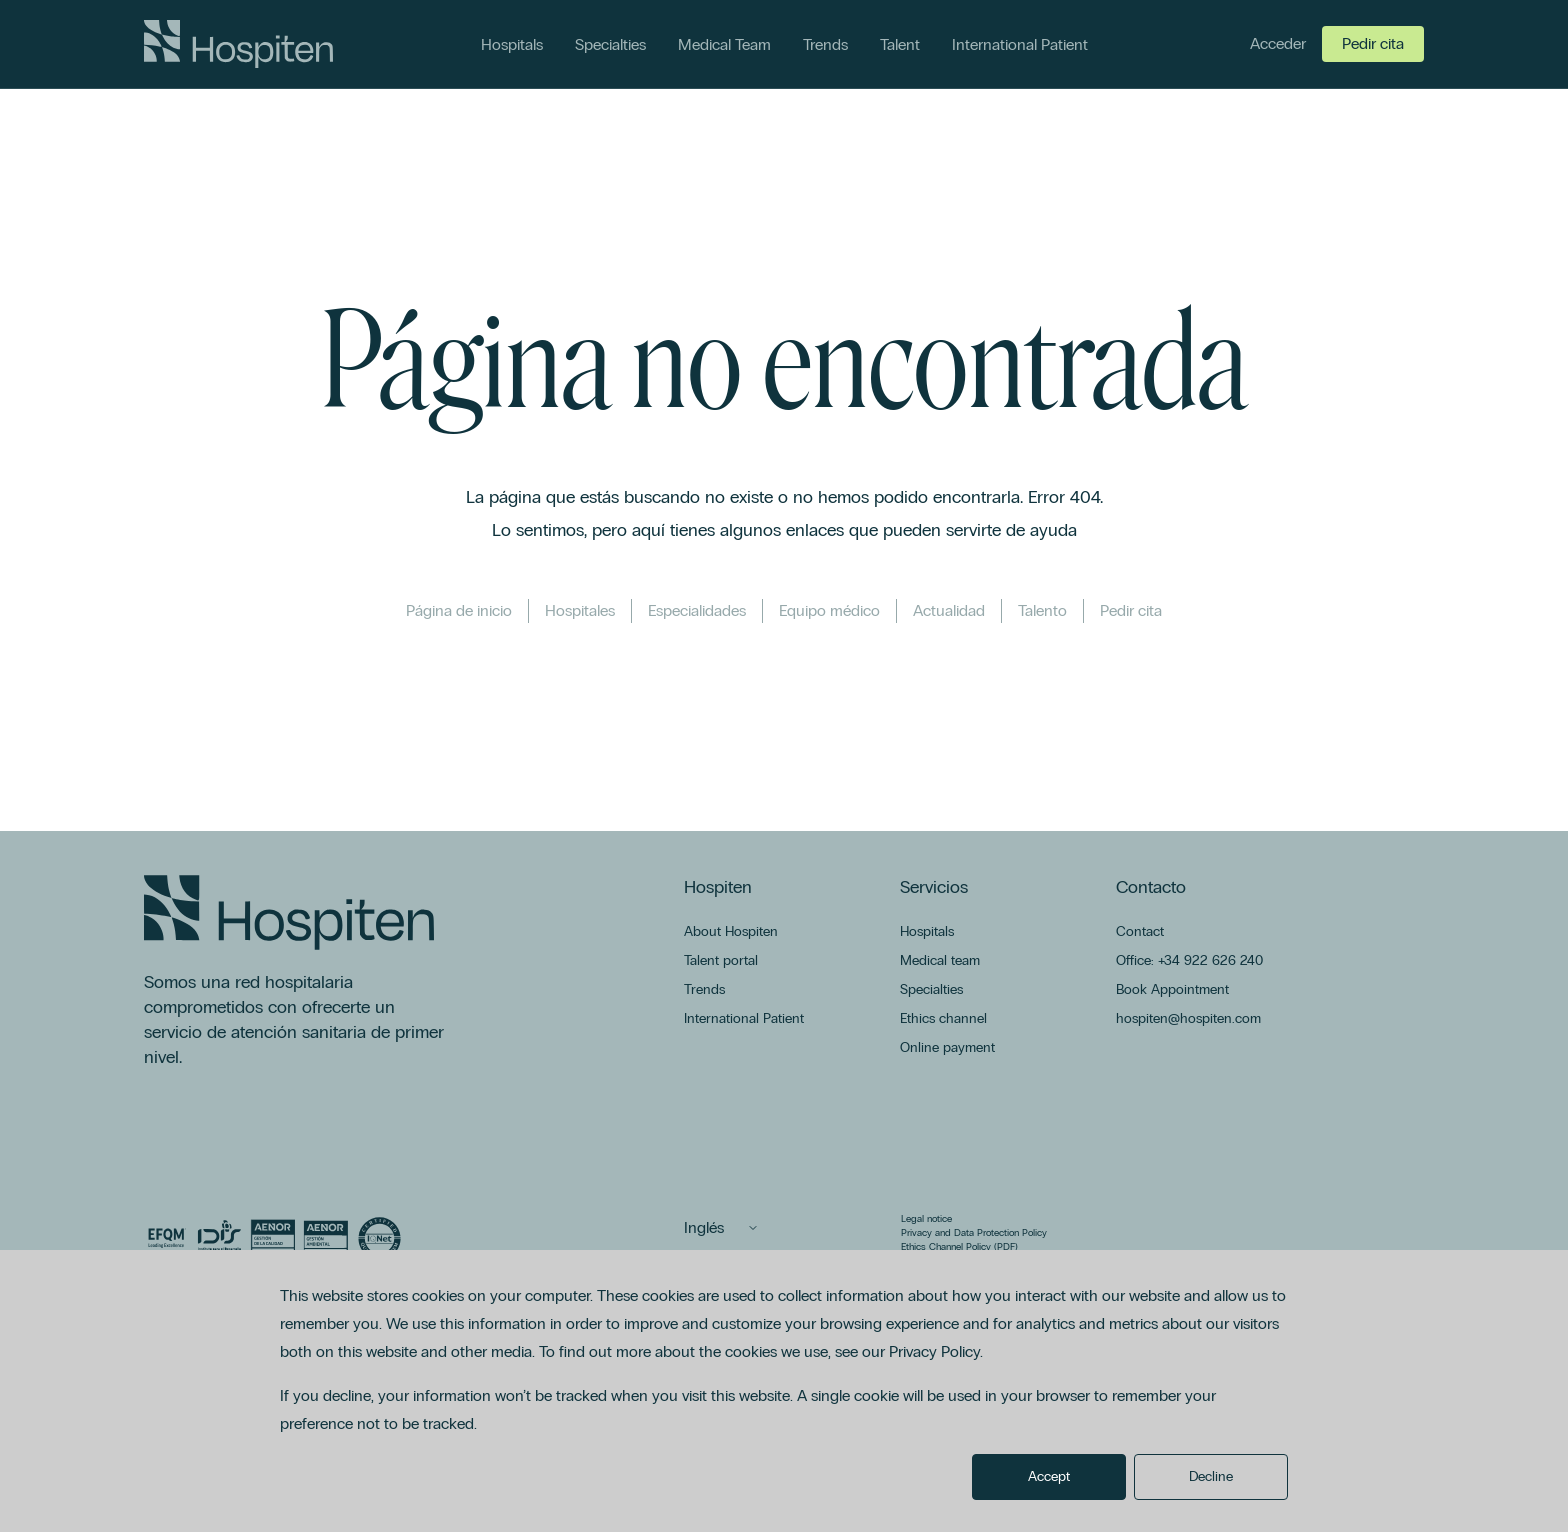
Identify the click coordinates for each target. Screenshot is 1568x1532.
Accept (1049, 1476)
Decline (1211, 1476)
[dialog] (784, 1391)
